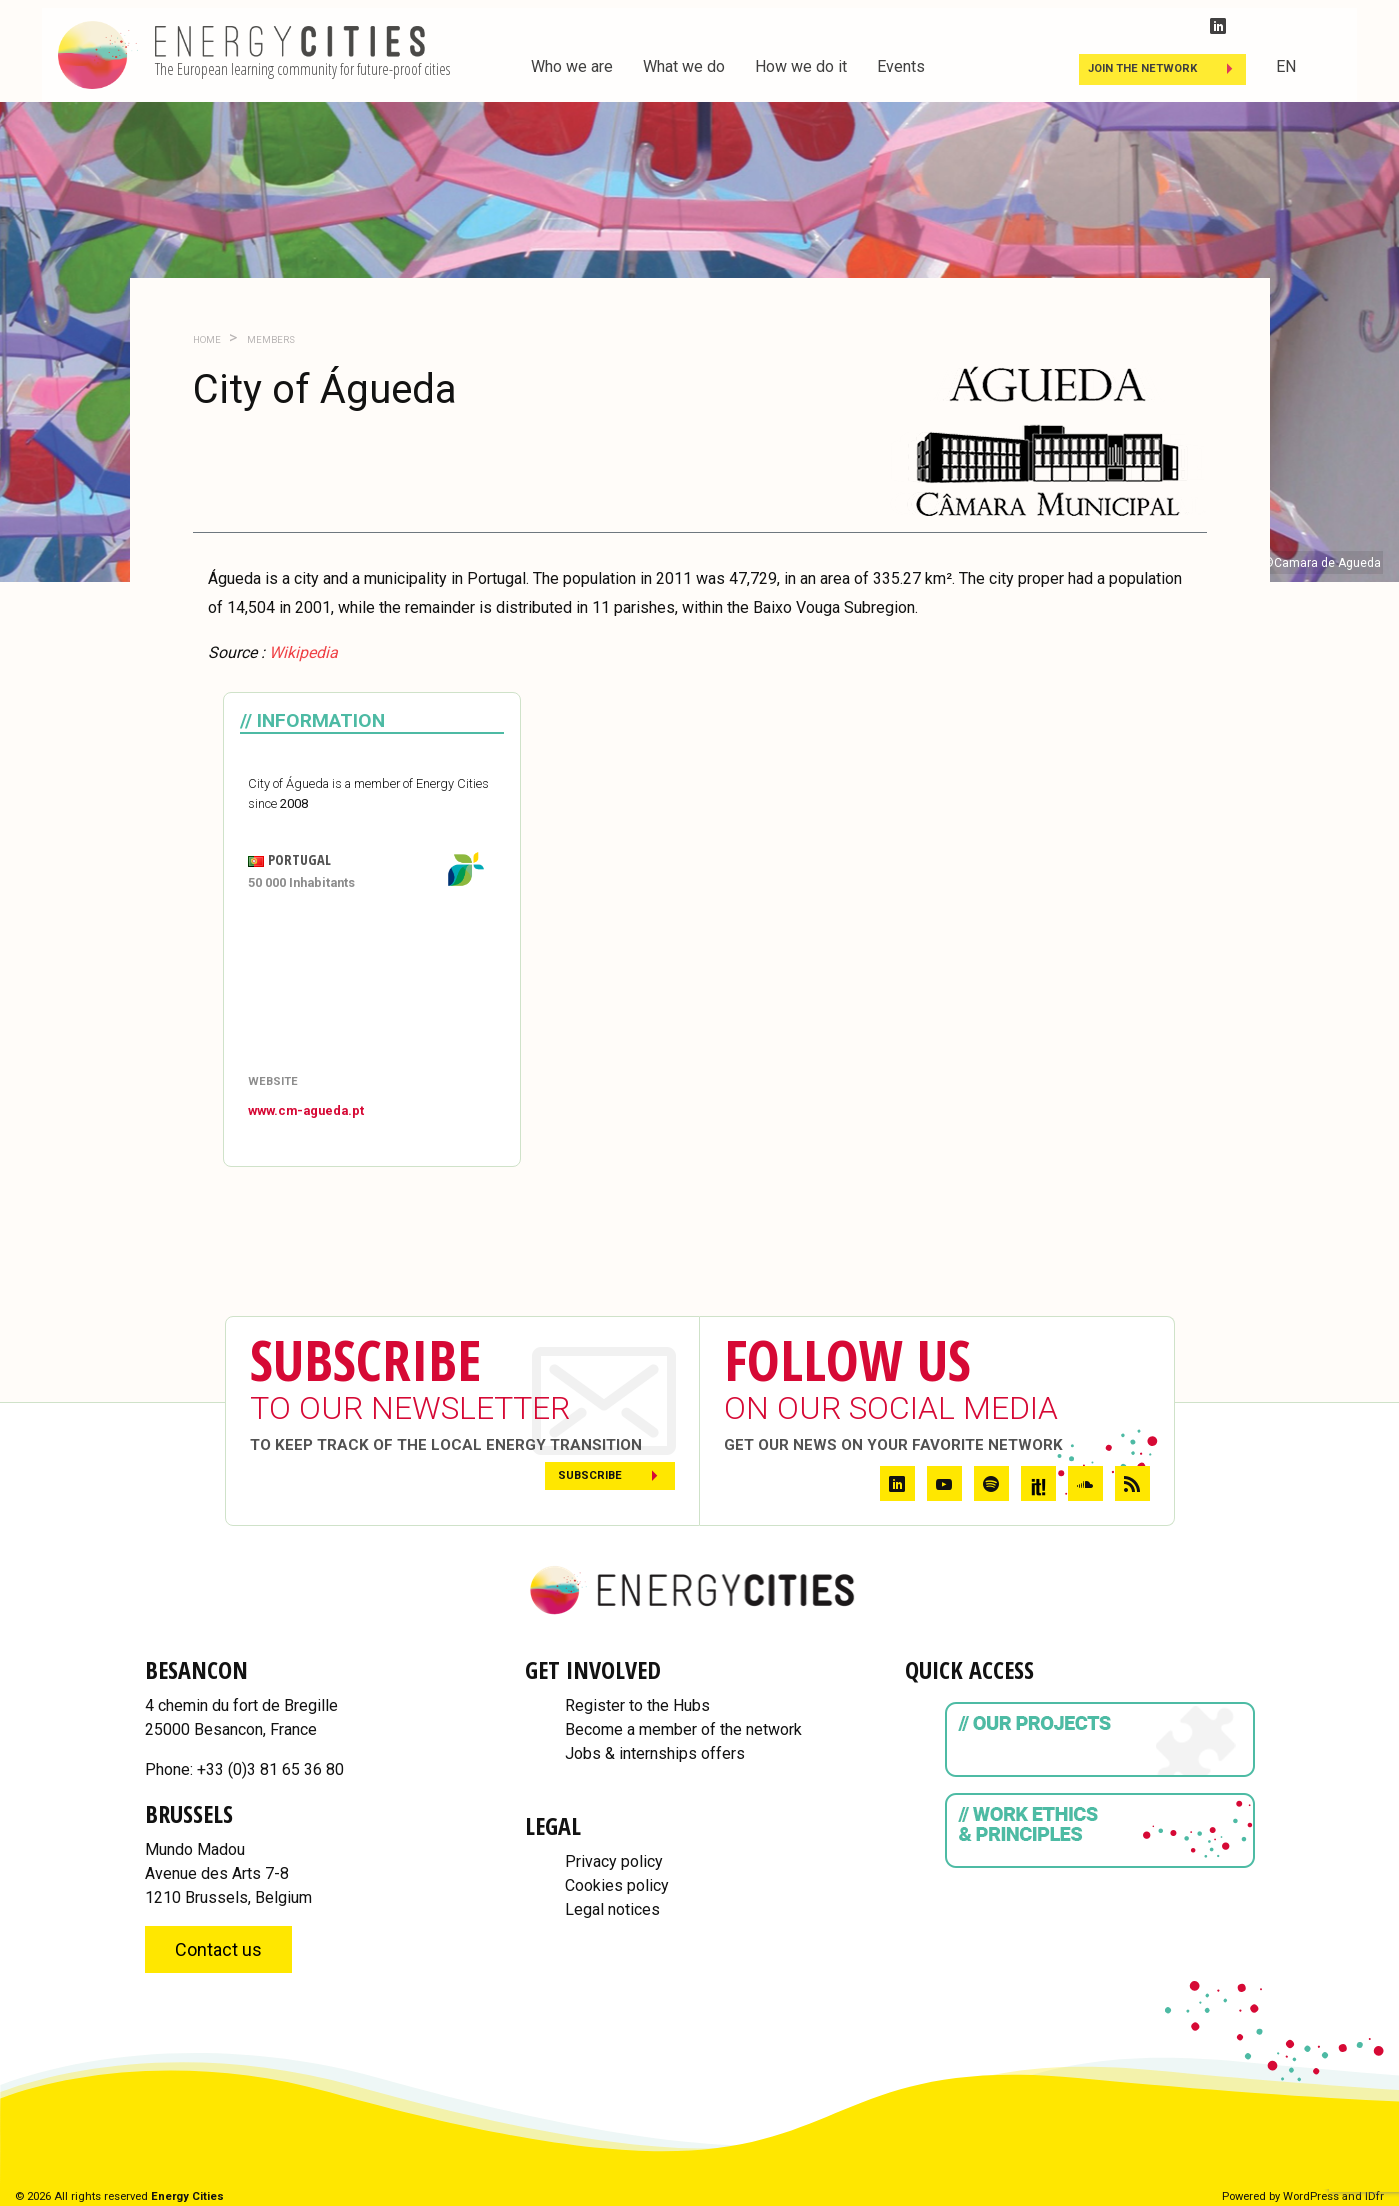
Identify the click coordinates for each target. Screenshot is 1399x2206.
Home (207, 339)
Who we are (572, 66)
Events (901, 66)
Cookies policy (617, 1885)
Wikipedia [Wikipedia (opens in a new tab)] (303, 652)
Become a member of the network (683, 1729)
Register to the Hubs (637, 1705)
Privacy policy (614, 1861)
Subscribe (590, 1475)
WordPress (1311, 2196)
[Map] (372, 984)
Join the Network (1142, 68)
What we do (684, 66)
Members (270, 339)
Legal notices (612, 1909)
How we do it (801, 66)
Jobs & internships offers (655, 1753)
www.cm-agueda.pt (306, 1110)
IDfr (1374, 2196)
